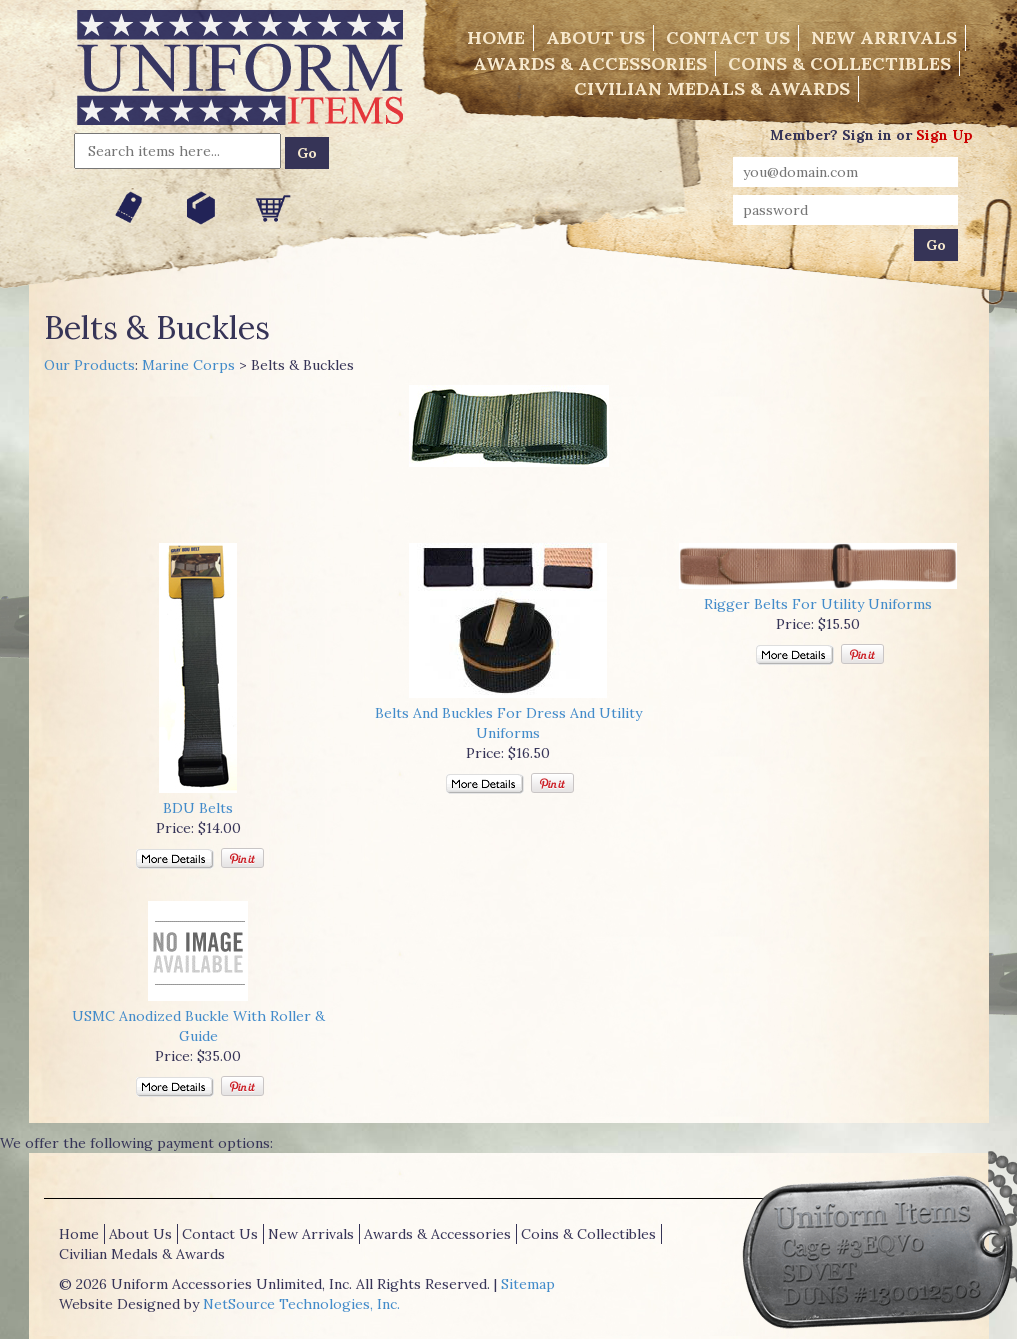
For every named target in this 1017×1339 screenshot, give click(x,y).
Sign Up (944, 135)
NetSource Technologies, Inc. (301, 1304)
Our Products (89, 365)
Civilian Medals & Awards (712, 88)
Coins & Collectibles (839, 63)
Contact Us (728, 37)
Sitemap (528, 1284)
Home (496, 37)
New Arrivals (884, 37)
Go (307, 153)
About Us (595, 37)
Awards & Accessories (590, 63)
